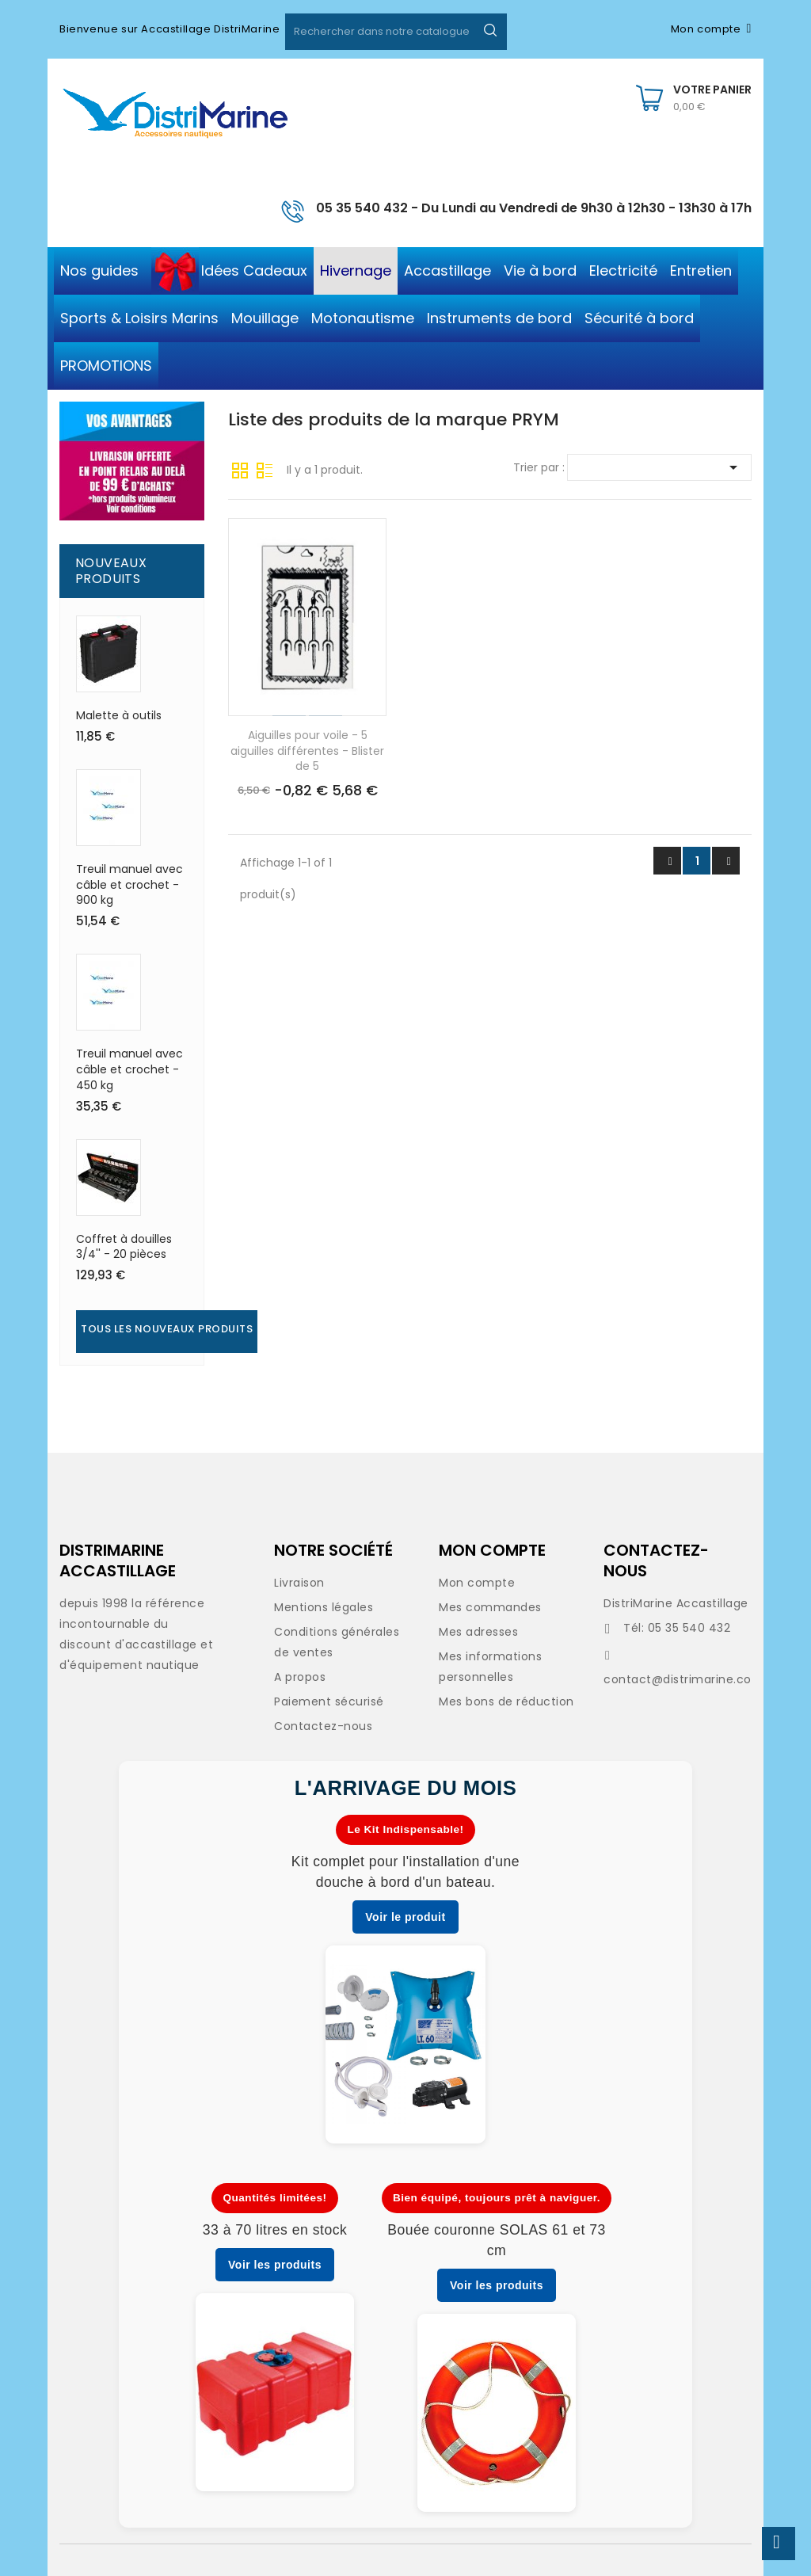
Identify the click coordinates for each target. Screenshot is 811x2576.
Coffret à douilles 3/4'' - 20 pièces (124, 1247)
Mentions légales (323, 1607)
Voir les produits (275, 2264)
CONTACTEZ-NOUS (656, 1560)
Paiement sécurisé (329, 1701)
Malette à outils (119, 715)
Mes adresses (478, 1632)
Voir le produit (405, 1917)
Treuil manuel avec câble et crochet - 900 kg (129, 885)
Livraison (299, 1583)
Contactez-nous (323, 1726)
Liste (264, 468)
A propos (300, 1677)
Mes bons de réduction (506, 1701)
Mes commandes (490, 1607)
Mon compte (477, 1583)
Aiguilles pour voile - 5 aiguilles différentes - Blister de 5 (307, 751)
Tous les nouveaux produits (167, 1328)
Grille (240, 468)
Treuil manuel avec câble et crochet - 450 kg (129, 1069)
